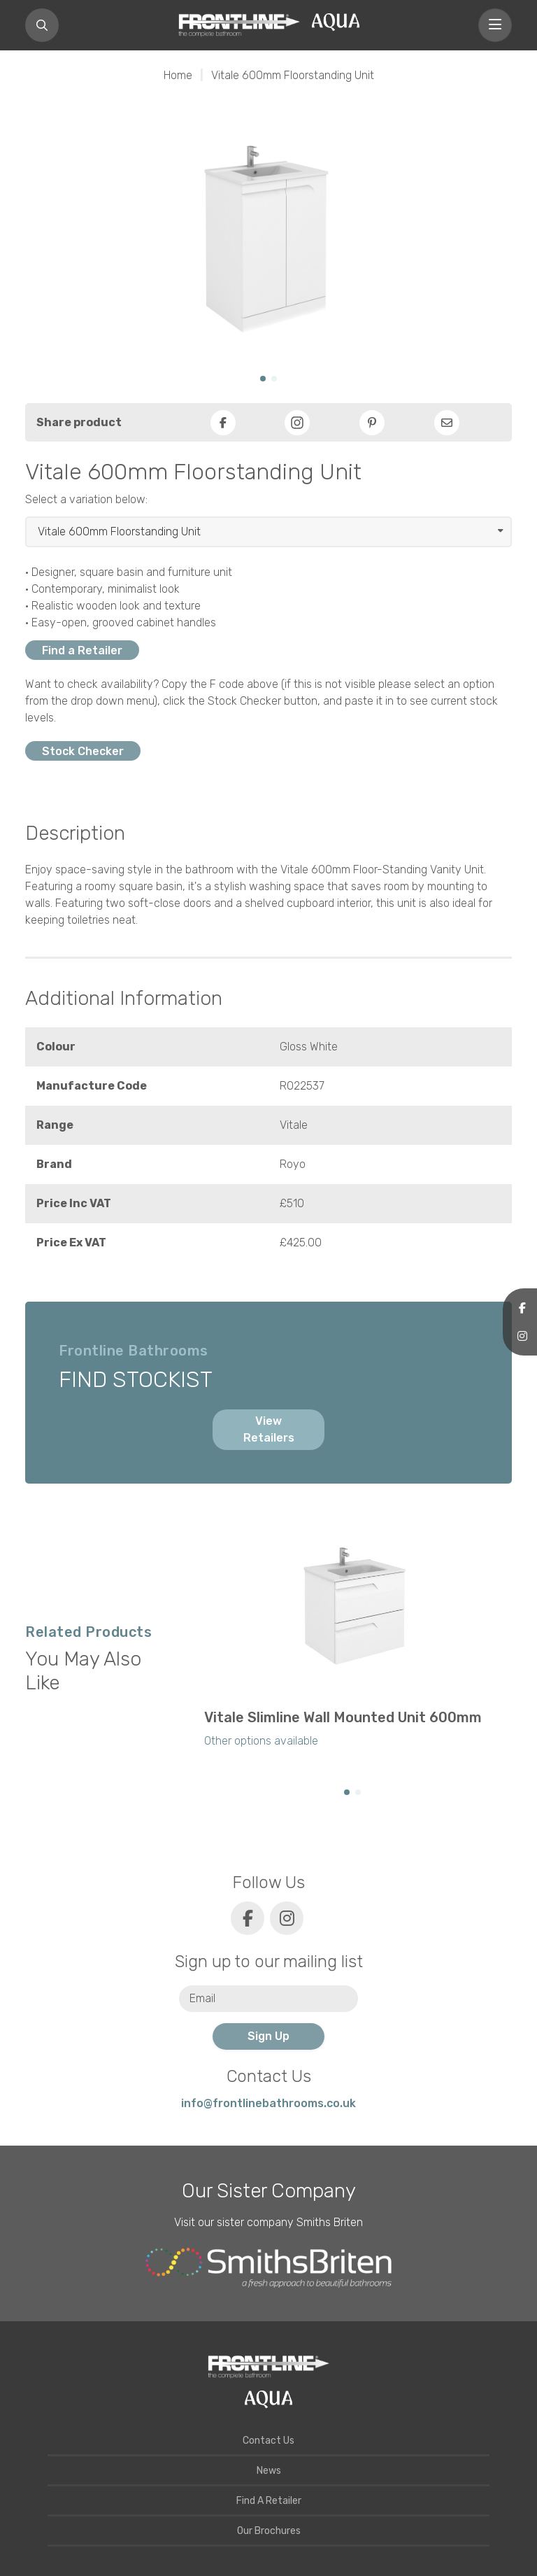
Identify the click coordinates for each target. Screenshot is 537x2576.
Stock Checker (83, 751)
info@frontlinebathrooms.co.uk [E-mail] (268, 2103)
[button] (263, 378)
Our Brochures (269, 2531)
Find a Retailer (82, 650)
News (269, 2471)
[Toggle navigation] (495, 25)
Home (178, 75)
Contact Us (268, 2441)
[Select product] (268, 531)
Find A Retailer (268, 2501)
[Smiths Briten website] (268, 2268)
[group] (352, 1644)
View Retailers (268, 1429)
